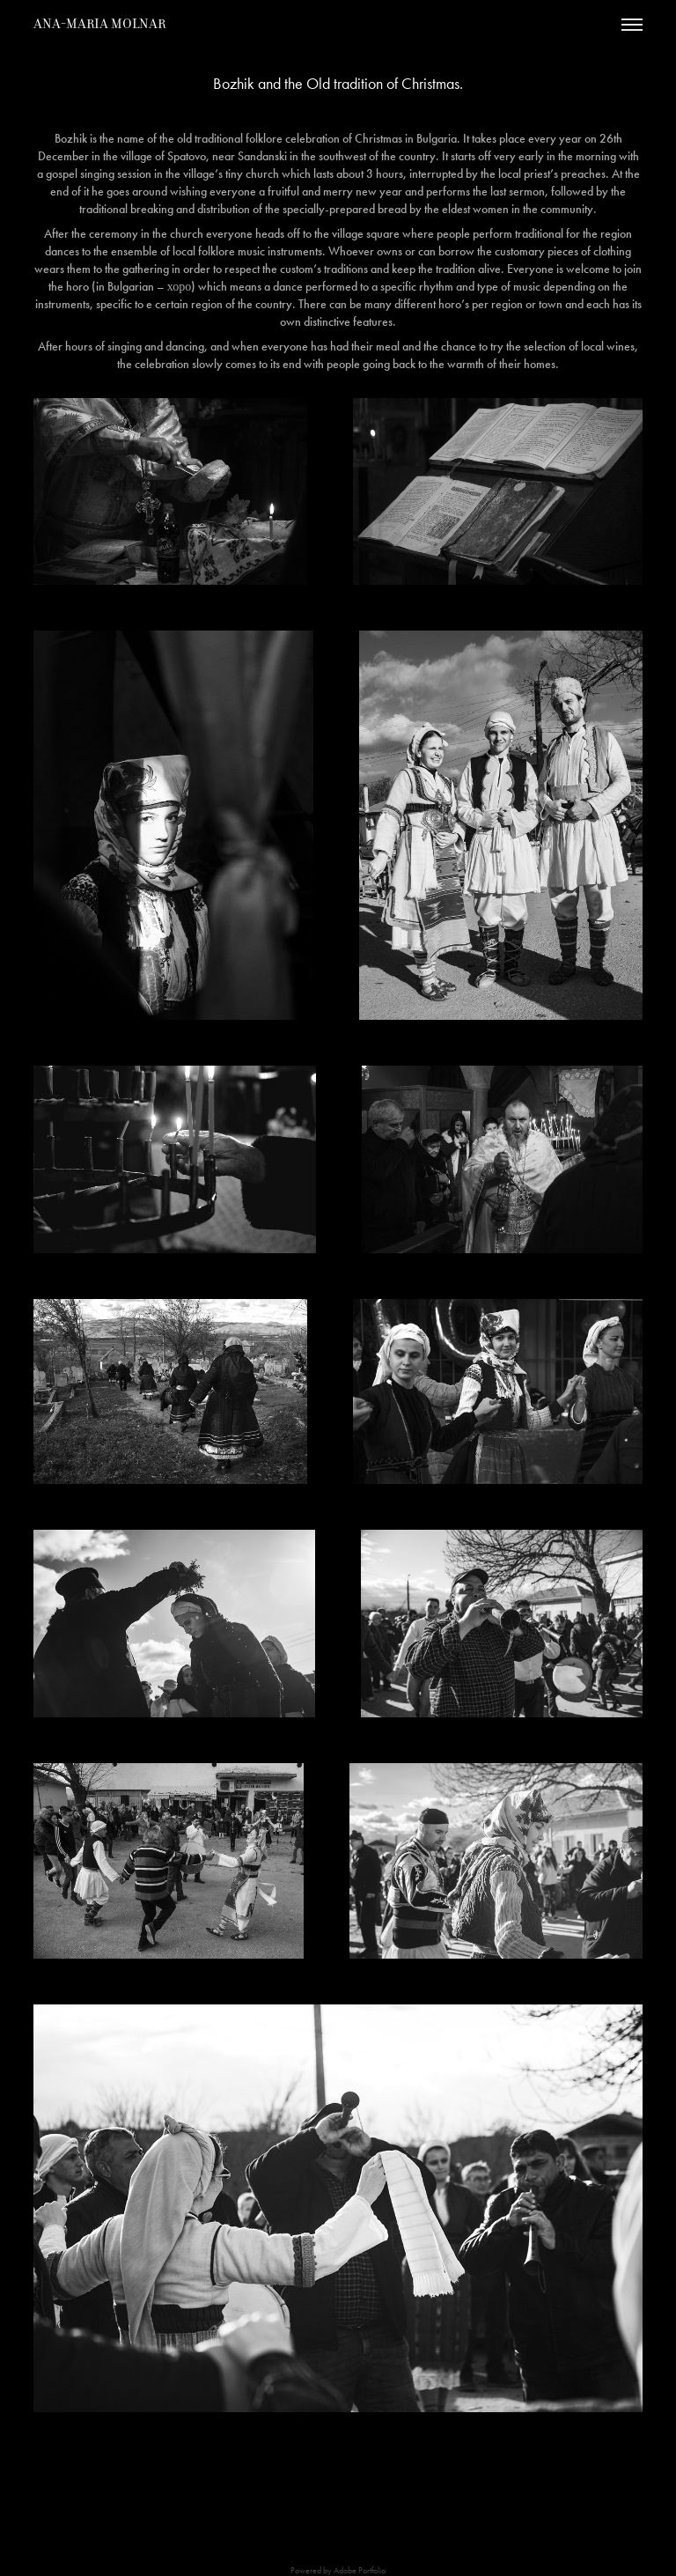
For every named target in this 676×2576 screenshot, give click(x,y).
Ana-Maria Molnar (99, 24)
